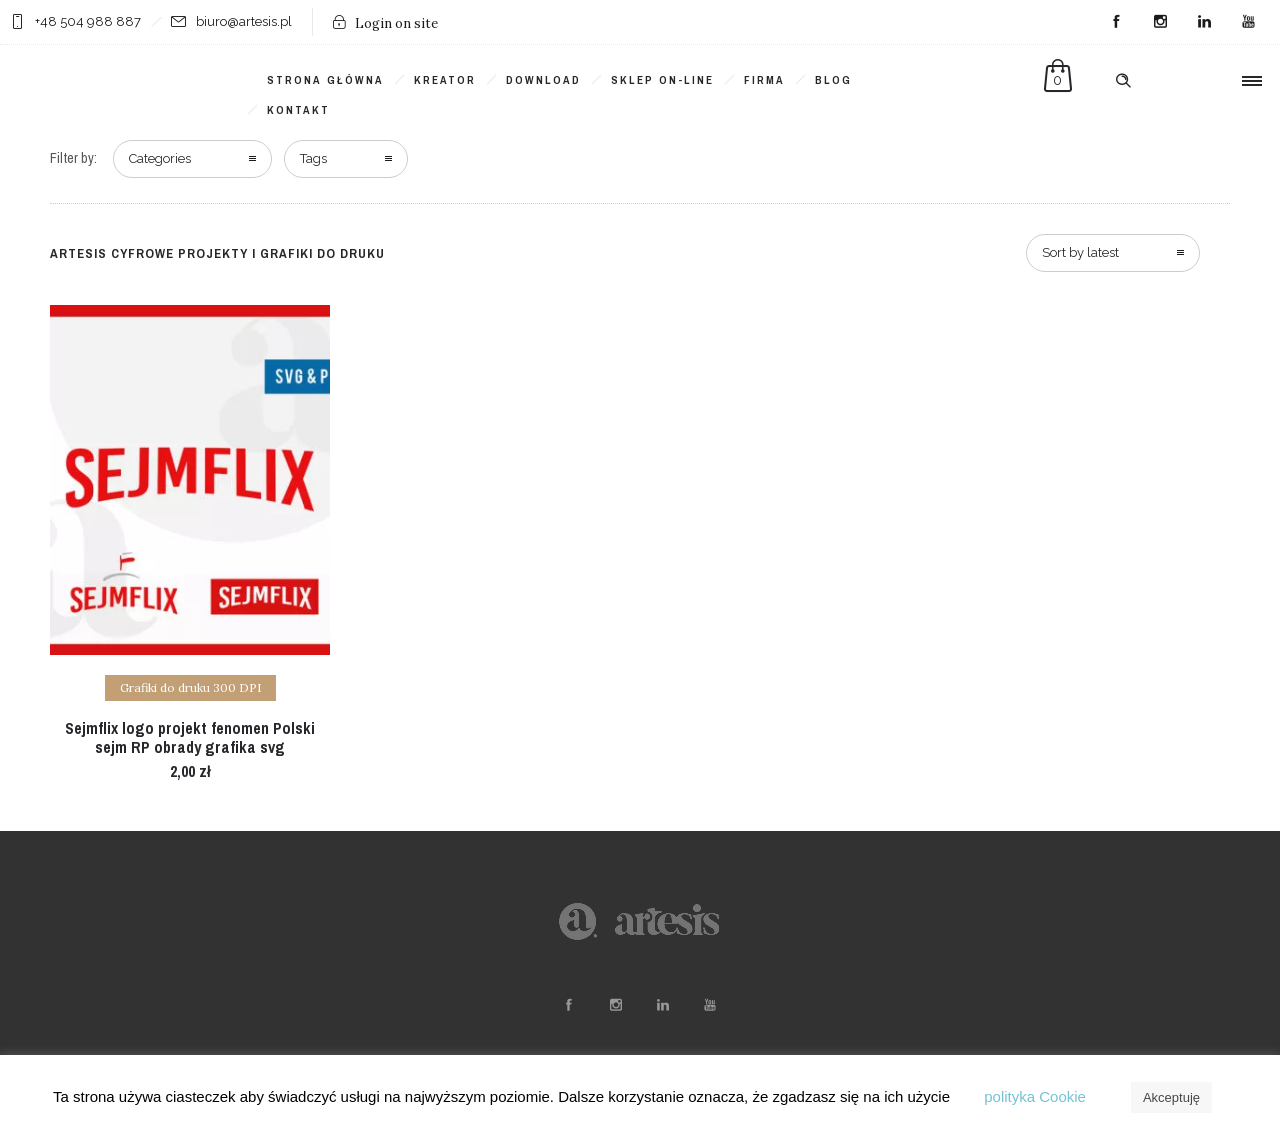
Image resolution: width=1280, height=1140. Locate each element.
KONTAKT (298, 110)
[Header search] (1123, 81)
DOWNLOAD (543, 80)
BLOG (833, 80)
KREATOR (445, 80)
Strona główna (325, 80)
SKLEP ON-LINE (662, 80)
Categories (160, 158)
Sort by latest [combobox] (1080, 252)
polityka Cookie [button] (1035, 1096)
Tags (313, 158)
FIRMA (764, 80)
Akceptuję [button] (1171, 1097)
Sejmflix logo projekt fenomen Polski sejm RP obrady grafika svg (190, 737)
